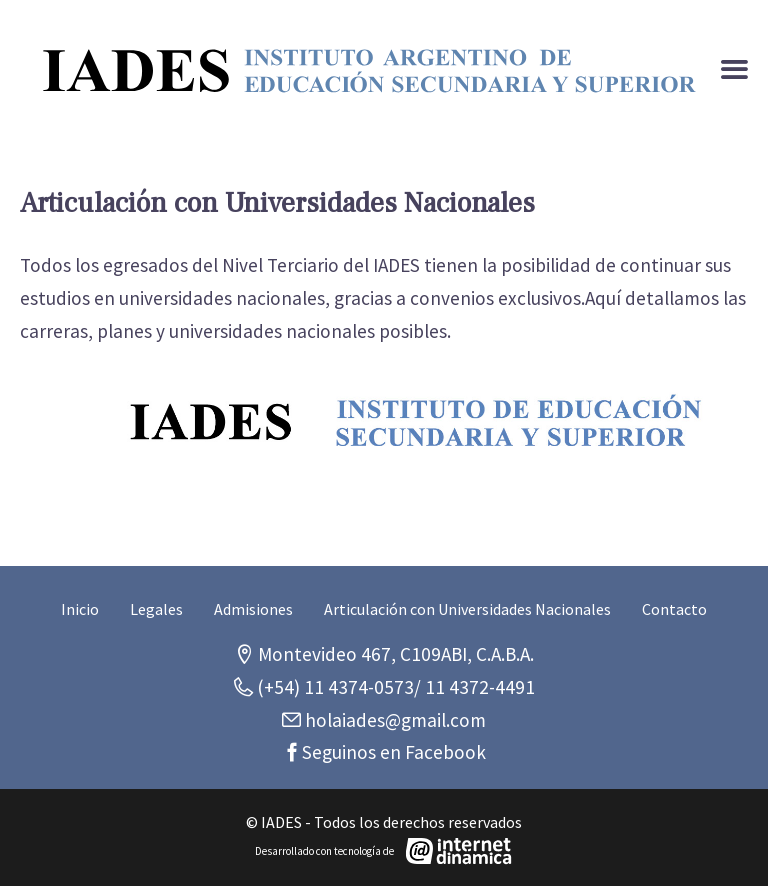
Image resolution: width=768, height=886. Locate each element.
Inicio (80, 609)
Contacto (674, 609)
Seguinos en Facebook (394, 752)
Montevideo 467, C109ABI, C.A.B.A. (394, 654)
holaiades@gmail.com (393, 720)
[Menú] (734, 70)
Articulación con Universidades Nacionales (467, 609)
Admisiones (253, 609)
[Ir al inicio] (370, 70)
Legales (156, 609)
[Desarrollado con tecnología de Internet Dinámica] (384, 851)
